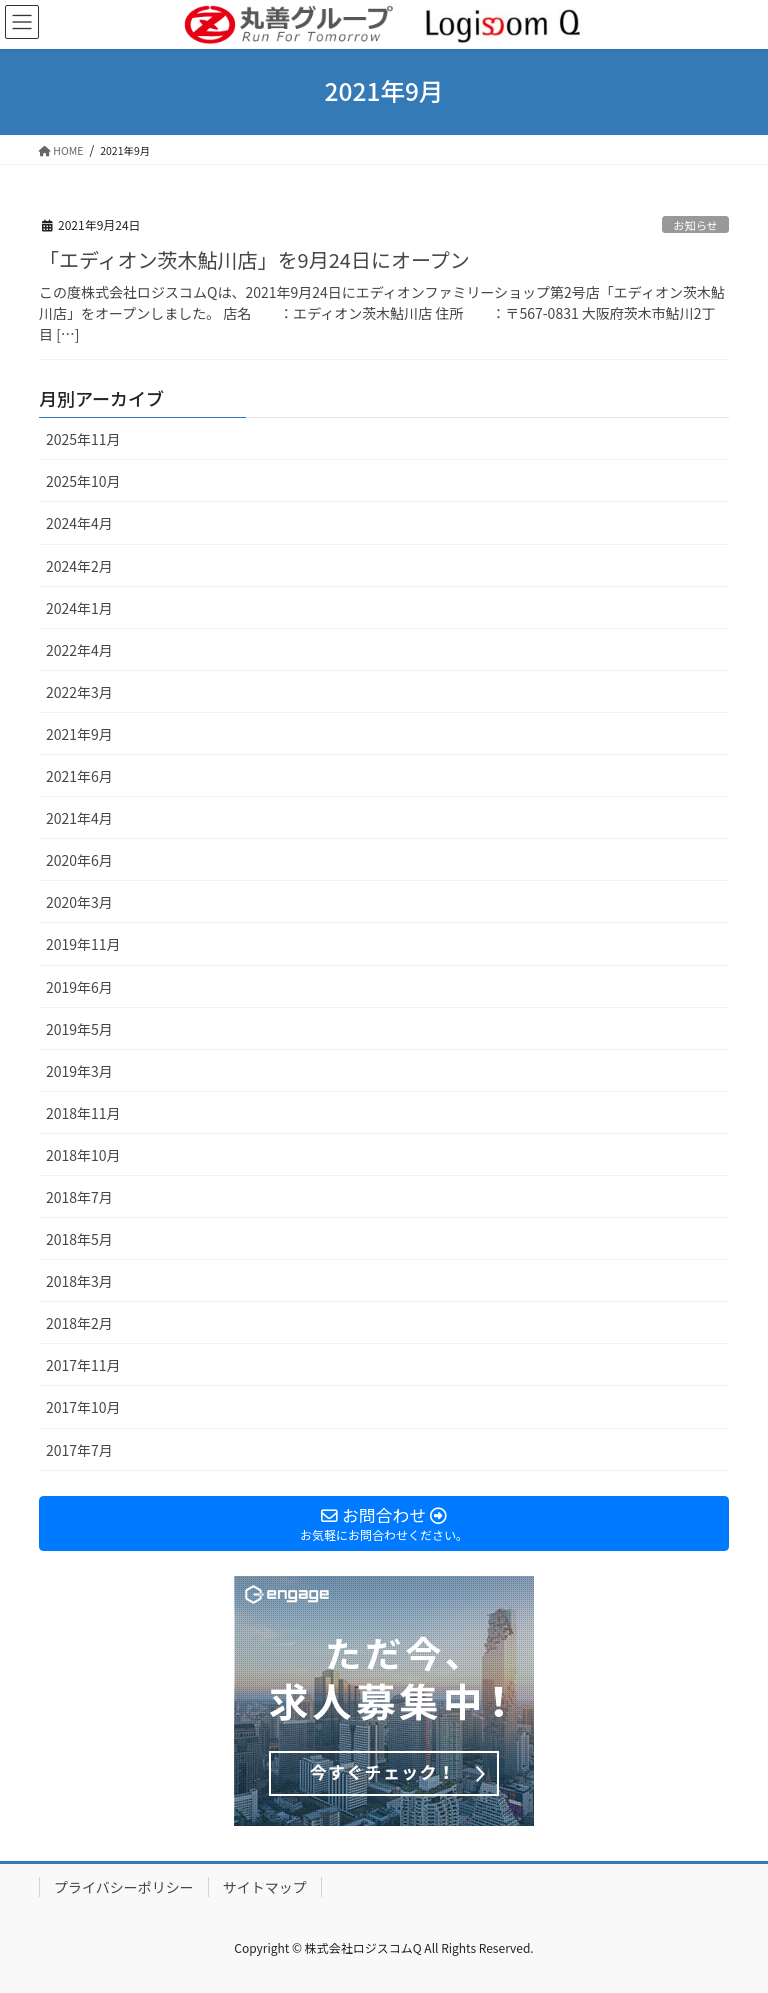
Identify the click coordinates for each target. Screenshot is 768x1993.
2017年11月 (83, 1365)
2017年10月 (83, 1407)
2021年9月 (79, 734)
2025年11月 (83, 439)
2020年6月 (79, 860)
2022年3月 (79, 692)
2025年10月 (83, 481)
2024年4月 (79, 523)
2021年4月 (79, 818)
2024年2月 (79, 566)
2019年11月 (83, 944)
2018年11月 (83, 1113)
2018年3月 (79, 1281)
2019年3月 (79, 1071)
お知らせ (695, 225)
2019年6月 (79, 987)
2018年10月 (83, 1155)
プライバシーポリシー (124, 1887)
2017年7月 (79, 1450)
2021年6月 (79, 776)
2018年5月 (79, 1239)
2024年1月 (79, 608)
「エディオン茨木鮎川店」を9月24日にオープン (254, 259)
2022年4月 (79, 650)
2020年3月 (79, 902)
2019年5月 (79, 1029)
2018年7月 (79, 1197)
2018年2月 (79, 1323)
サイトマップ (265, 1887)
